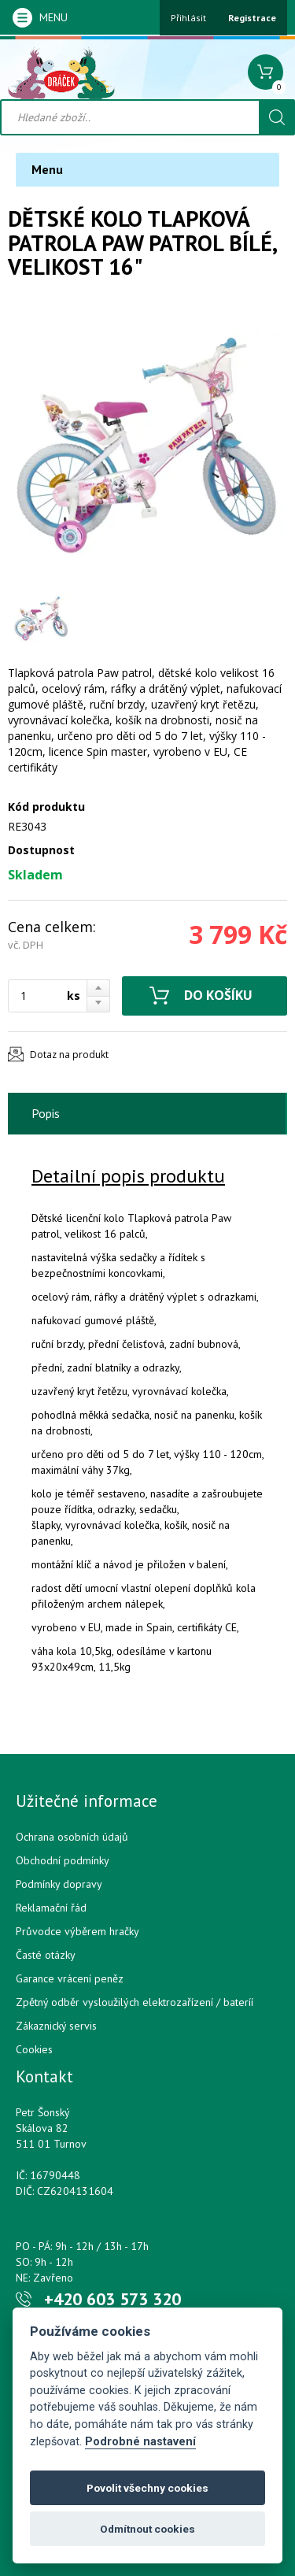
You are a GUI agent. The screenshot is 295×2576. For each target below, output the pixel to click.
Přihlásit (188, 18)
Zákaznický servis (56, 2026)
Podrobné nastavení (140, 2441)
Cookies (34, 2049)
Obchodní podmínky (62, 1860)
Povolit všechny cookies (147, 2488)
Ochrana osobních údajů (72, 1837)
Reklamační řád (51, 1908)
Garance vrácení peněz (70, 1978)
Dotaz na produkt (69, 1054)
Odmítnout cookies (147, 2528)
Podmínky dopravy (59, 1884)
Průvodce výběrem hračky (77, 1931)
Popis (45, 1113)
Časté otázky (46, 1955)
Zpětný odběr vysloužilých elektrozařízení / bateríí (134, 2002)
